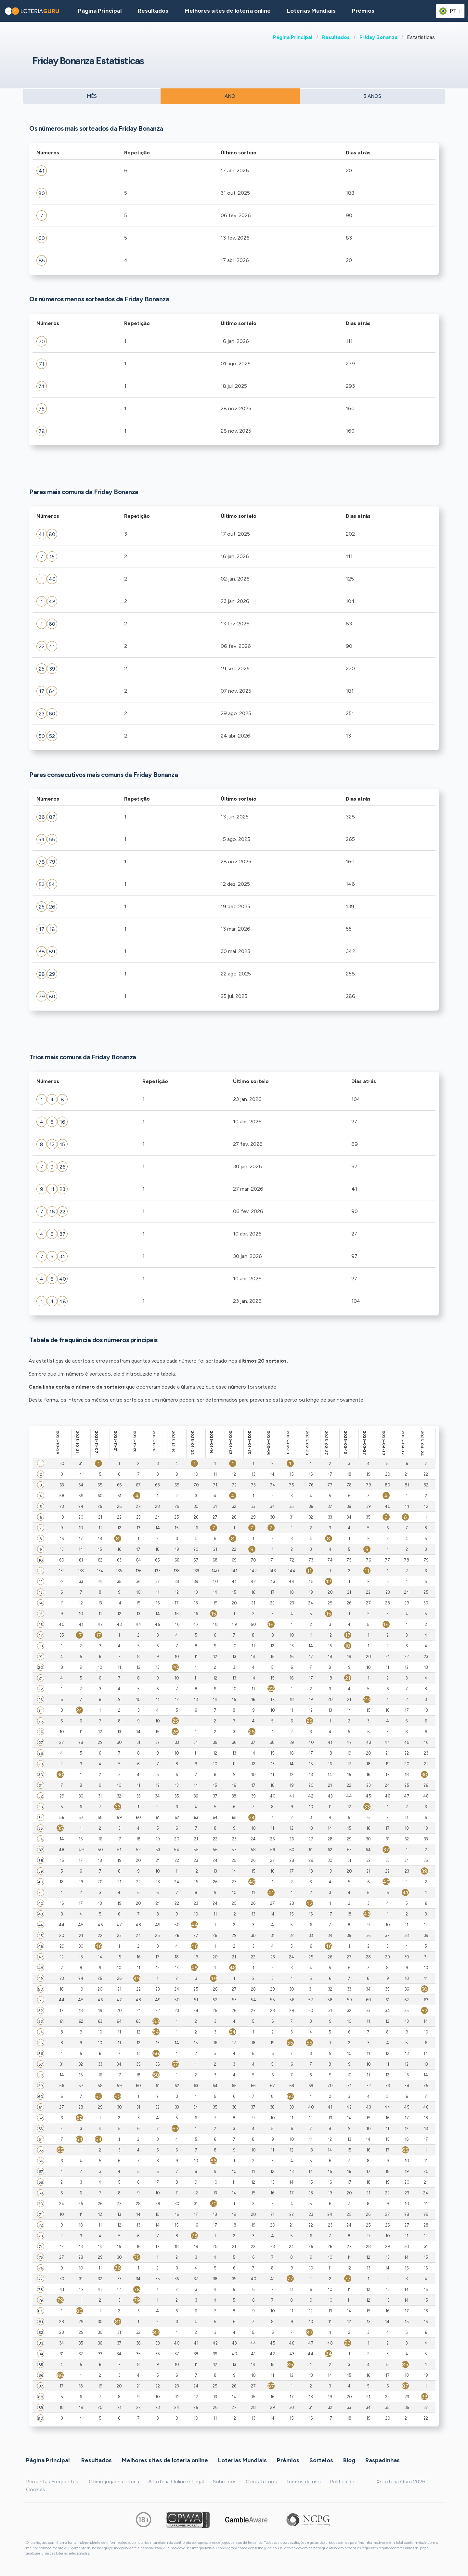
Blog (349, 2460)
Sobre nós (225, 2481)
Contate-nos (261, 2481)
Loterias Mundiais (311, 10)
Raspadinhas (382, 2460)
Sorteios (321, 2460)
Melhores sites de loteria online (228, 10)
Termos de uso (303, 2481)
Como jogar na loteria (114, 2481)
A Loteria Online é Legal (176, 2481)
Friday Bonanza (378, 37)
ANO (230, 96)
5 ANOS (372, 96)
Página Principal (292, 37)
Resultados (336, 37)
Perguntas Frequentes (52, 2481)
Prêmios (363, 10)
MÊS (92, 96)
